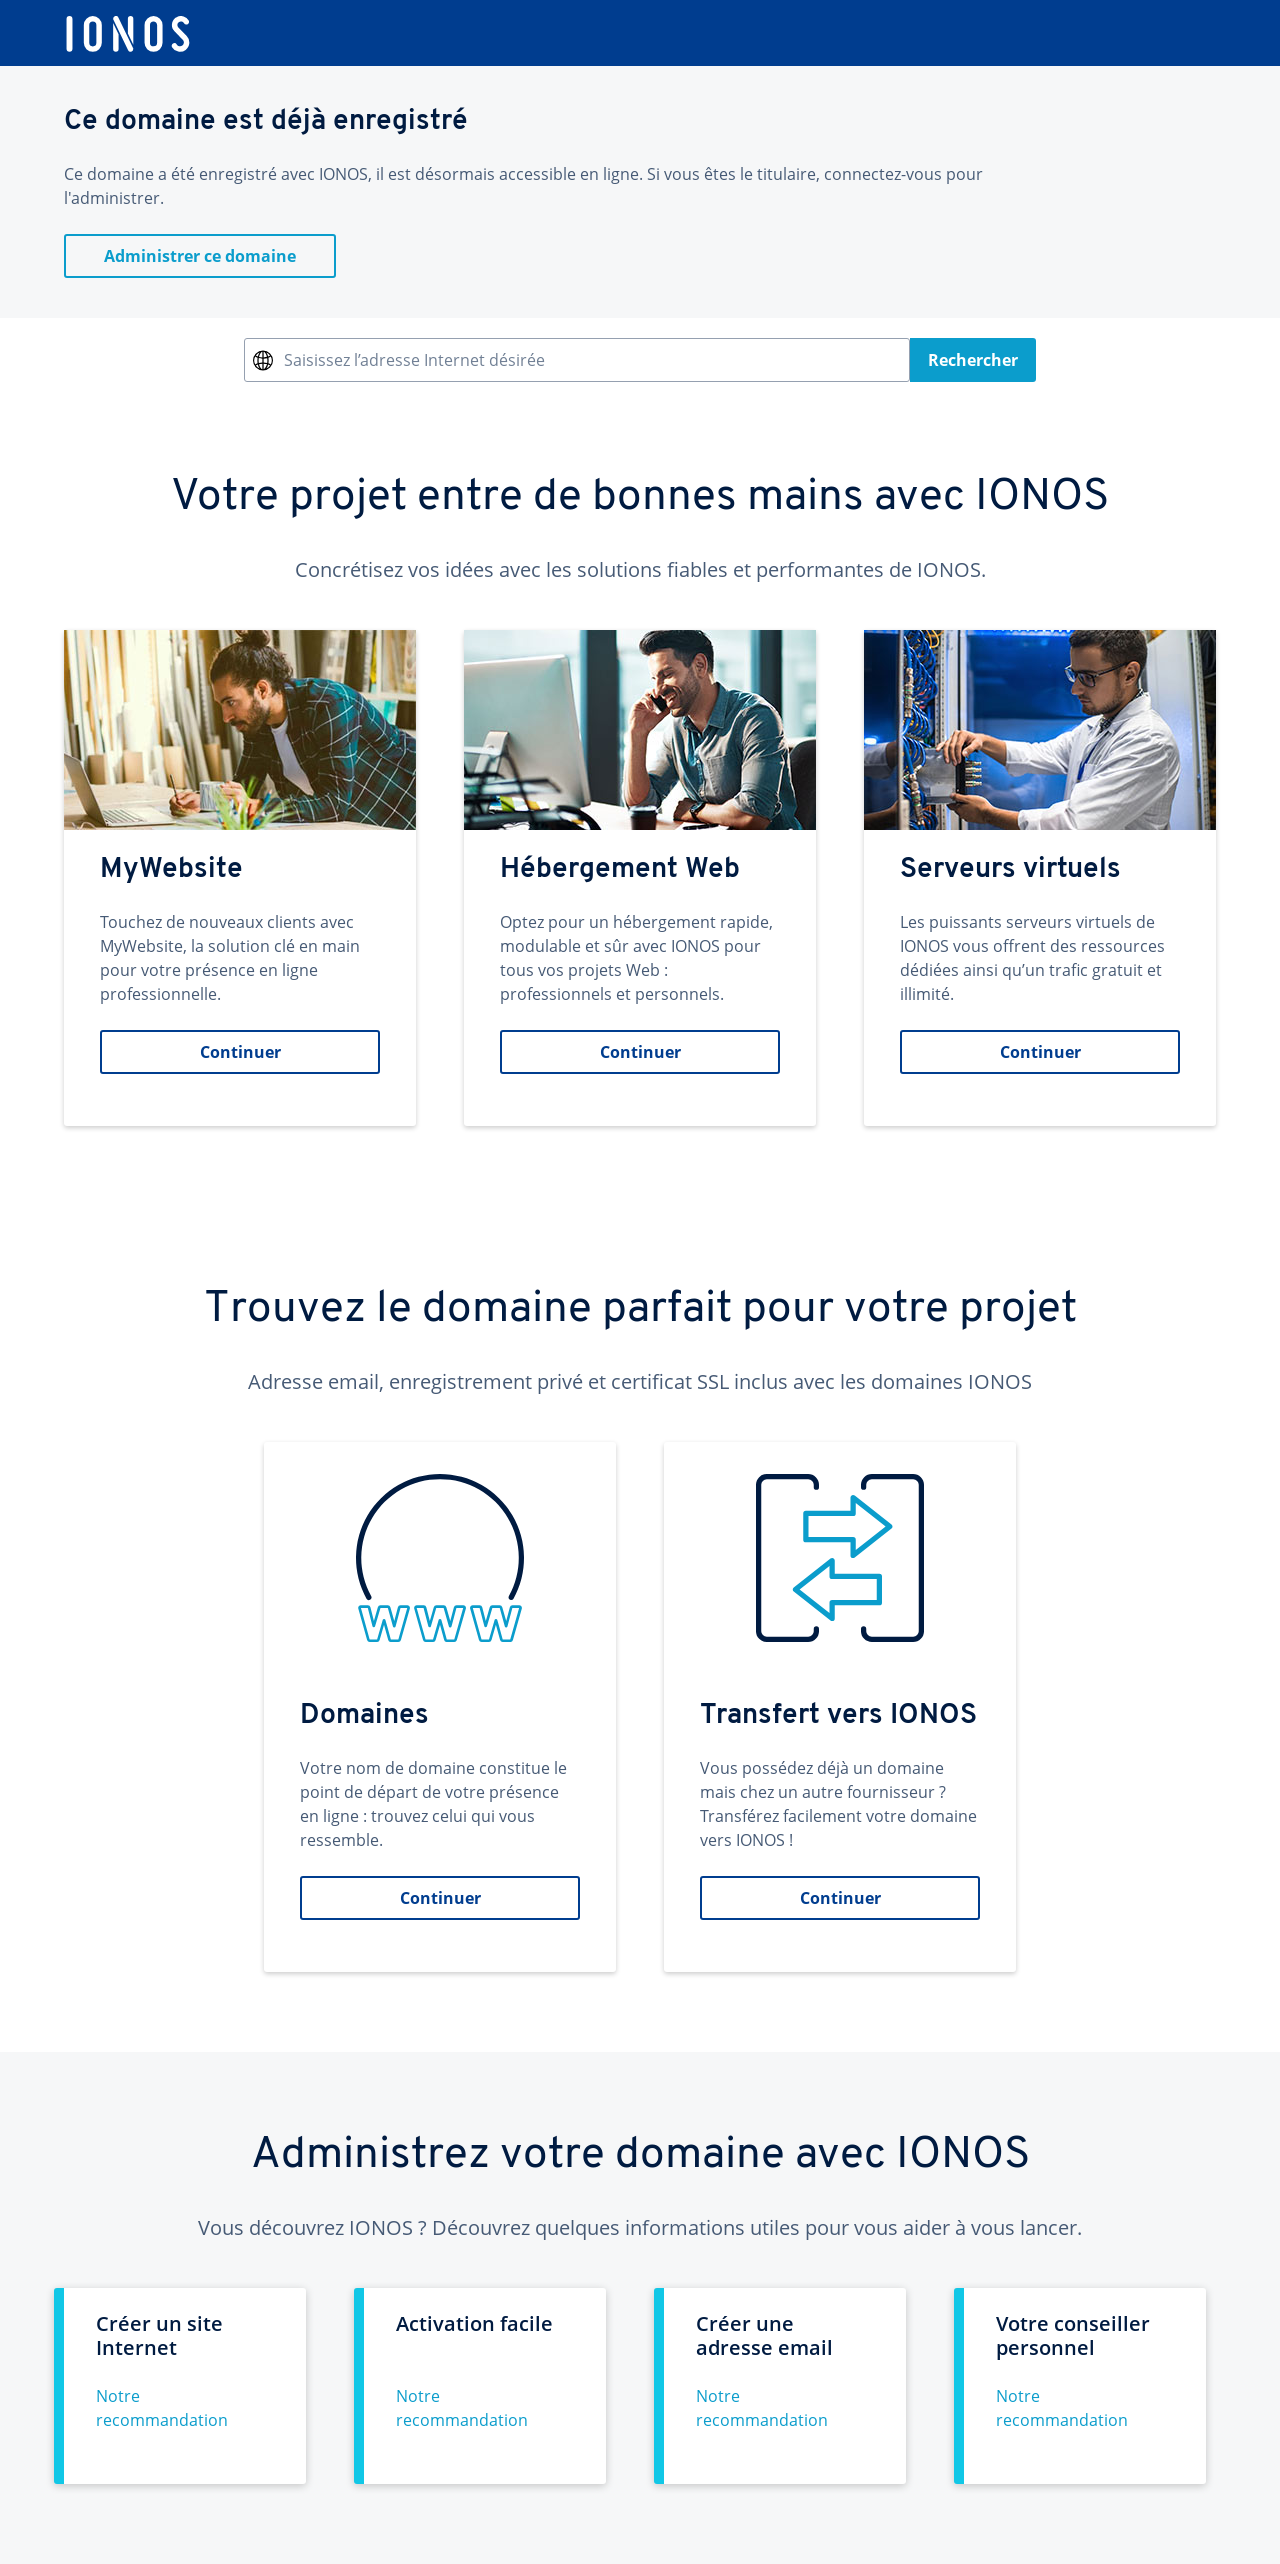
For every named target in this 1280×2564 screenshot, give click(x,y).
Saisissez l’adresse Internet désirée (414, 360)
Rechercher (973, 360)
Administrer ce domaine (200, 256)
